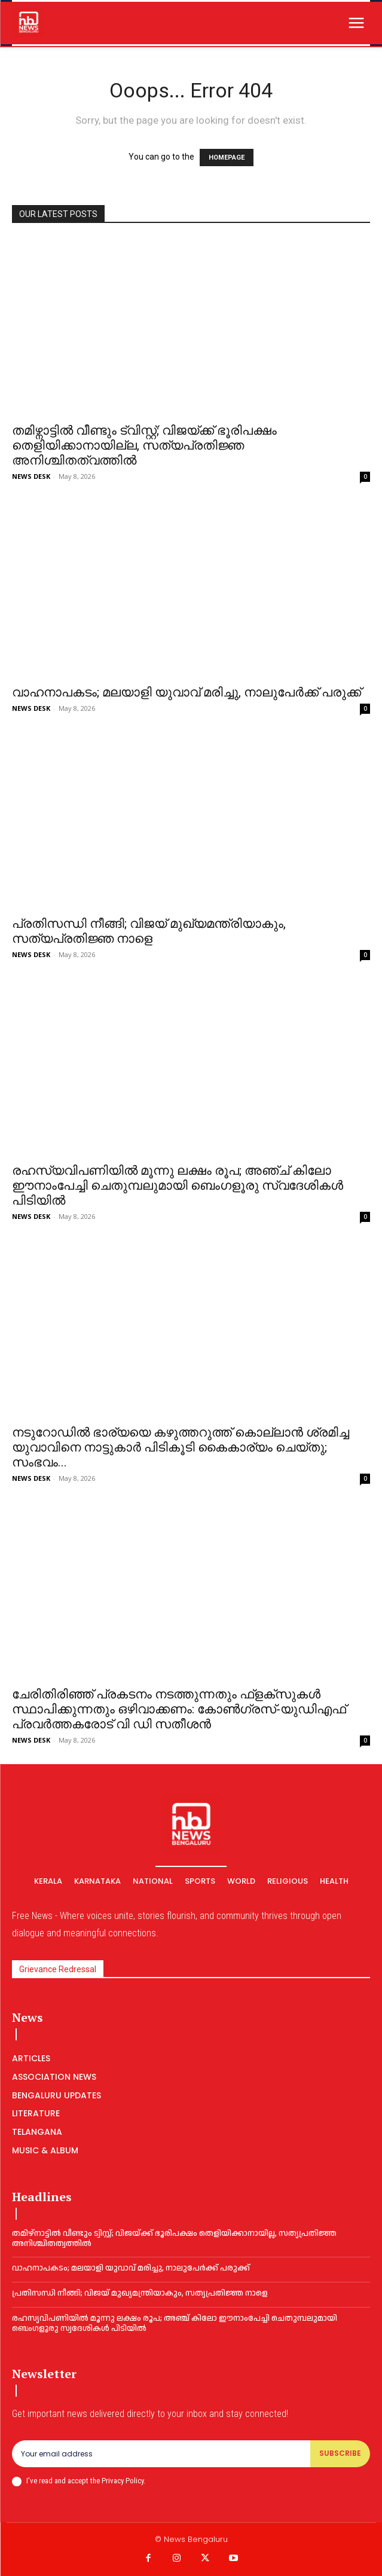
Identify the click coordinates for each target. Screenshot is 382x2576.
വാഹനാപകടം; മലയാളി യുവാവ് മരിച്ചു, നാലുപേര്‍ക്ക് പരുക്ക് (186, 692)
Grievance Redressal (57, 1969)
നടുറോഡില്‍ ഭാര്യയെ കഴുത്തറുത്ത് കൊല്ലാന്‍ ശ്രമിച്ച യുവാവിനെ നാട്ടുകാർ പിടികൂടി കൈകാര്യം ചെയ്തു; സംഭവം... (180, 1447)
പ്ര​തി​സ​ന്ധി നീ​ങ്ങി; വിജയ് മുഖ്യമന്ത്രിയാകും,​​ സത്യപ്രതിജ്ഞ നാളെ (149, 931)
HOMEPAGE (227, 157)
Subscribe (340, 2453)
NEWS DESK (31, 476)
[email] (161, 2453)
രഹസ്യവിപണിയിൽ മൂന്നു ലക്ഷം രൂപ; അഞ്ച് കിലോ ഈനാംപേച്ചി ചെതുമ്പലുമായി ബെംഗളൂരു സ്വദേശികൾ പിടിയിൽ (177, 1185)
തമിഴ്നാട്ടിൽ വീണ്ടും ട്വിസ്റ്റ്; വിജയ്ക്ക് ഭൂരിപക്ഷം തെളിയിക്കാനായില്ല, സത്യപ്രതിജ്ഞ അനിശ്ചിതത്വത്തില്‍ (144, 445)
